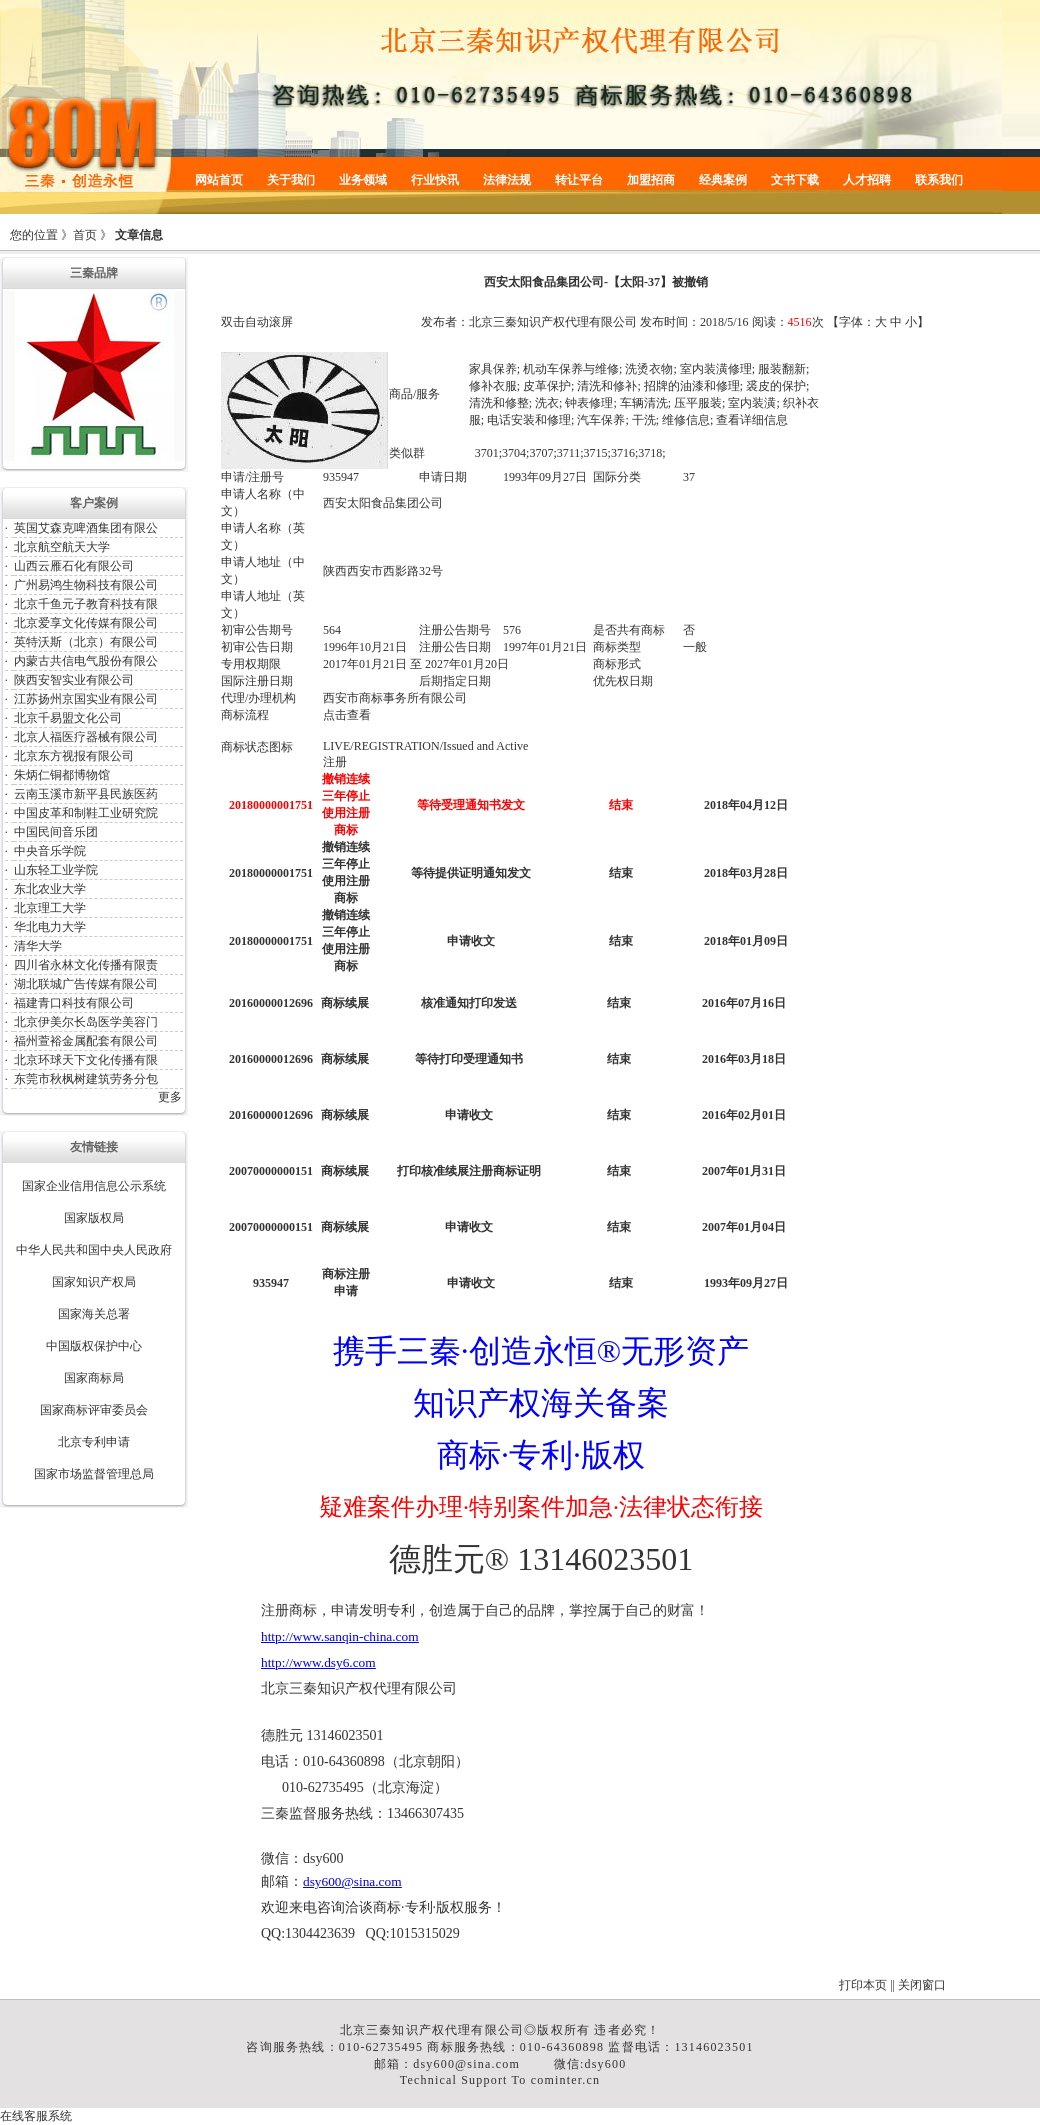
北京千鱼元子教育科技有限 (86, 604)
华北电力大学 (50, 927)
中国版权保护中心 (94, 1346)
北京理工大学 (50, 908)
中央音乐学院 (50, 851)
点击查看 (347, 715)
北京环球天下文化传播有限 (86, 1060)
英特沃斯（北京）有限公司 (86, 642)
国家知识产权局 (94, 1282)
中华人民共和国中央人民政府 (94, 1250)
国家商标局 (94, 1378)
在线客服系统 (36, 2116)
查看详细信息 (752, 420)
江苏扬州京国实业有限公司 (86, 699)
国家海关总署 (94, 1314)
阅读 (764, 322)
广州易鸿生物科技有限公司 (86, 585)
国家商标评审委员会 (94, 1410)
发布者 (439, 322)
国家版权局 (94, 1218)
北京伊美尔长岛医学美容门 (86, 1022)
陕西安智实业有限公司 (74, 680)
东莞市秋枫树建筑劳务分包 (86, 1079)
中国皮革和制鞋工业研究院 (86, 813)
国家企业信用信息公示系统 (94, 1186)
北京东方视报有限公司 (74, 756)
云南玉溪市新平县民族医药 (86, 794)
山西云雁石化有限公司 (74, 566)
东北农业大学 (50, 889)
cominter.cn (566, 2080)
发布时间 (664, 322)
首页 (85, 235)
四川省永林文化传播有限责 (86, 965)
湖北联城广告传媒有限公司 (86, 984)
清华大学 (38, 946)
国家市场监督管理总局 (94, 1474)
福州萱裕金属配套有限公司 (86, 1041)
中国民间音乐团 (56, 832)
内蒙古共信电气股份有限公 (86, 661)
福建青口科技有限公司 (74, 1003)
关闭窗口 (922, 1985)
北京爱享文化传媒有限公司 (86, 623)
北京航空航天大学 (62, 547)
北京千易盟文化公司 (68, 718)
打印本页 (863, 1985)
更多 (170, 1097)
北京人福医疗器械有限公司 (86, 737)
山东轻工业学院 (56, 870)
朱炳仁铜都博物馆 (62, 775)
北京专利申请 (94, 1442)
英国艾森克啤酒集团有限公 (86, 528)
